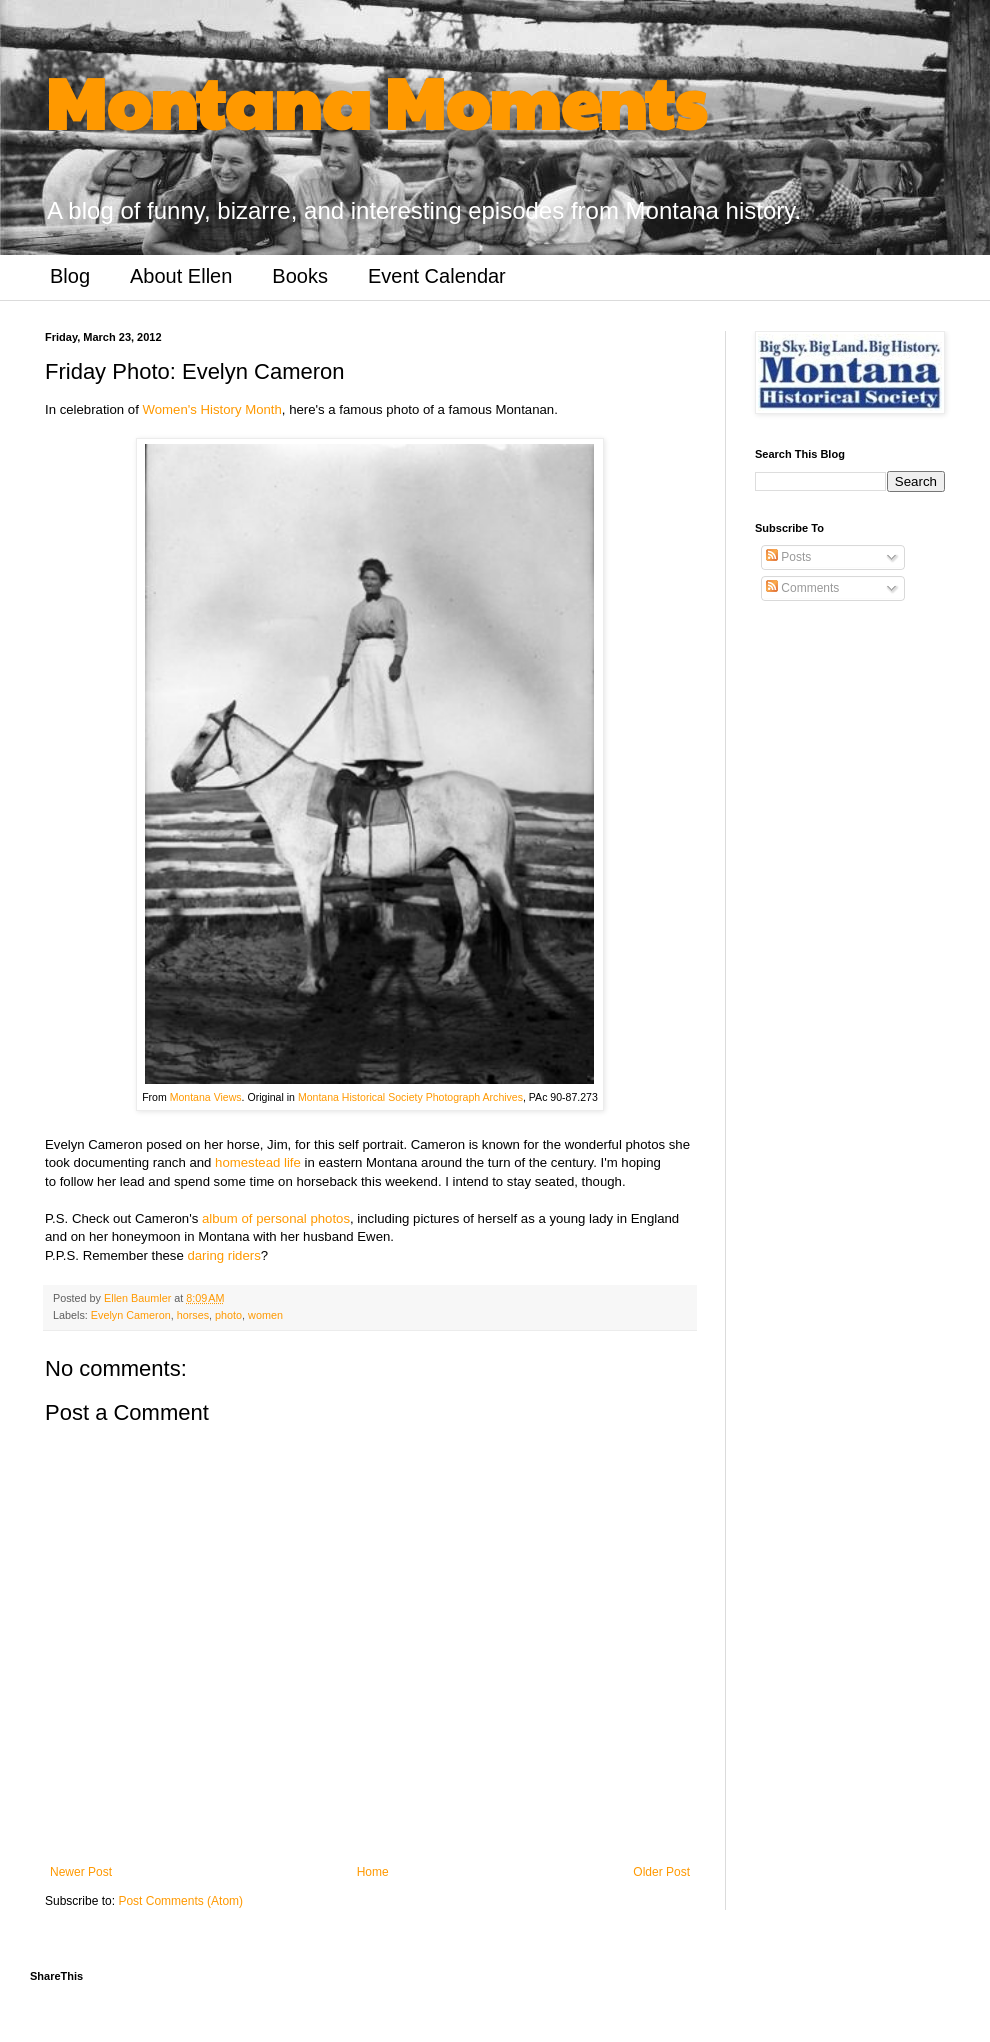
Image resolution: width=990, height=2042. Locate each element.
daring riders (223, 1255)
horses (193, 1315)
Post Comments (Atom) (180, 1901)
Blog (70, 276)
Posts (788, 557)
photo (228, 1315)
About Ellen (181, 276)
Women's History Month (212, 409)
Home (373, 1872)
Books (300, 276)
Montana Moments (375, 101)
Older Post (661, 1872)
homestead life (258, 1162)
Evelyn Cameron (131, 1315)
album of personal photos (276, 1218)
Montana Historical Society (360, 1097)
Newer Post (81, 1872)
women (265, 1315)
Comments (802, 588)
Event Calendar (437, 276)
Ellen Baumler (139, 1298)
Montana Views (206, 1097)
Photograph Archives (474, 1097)
